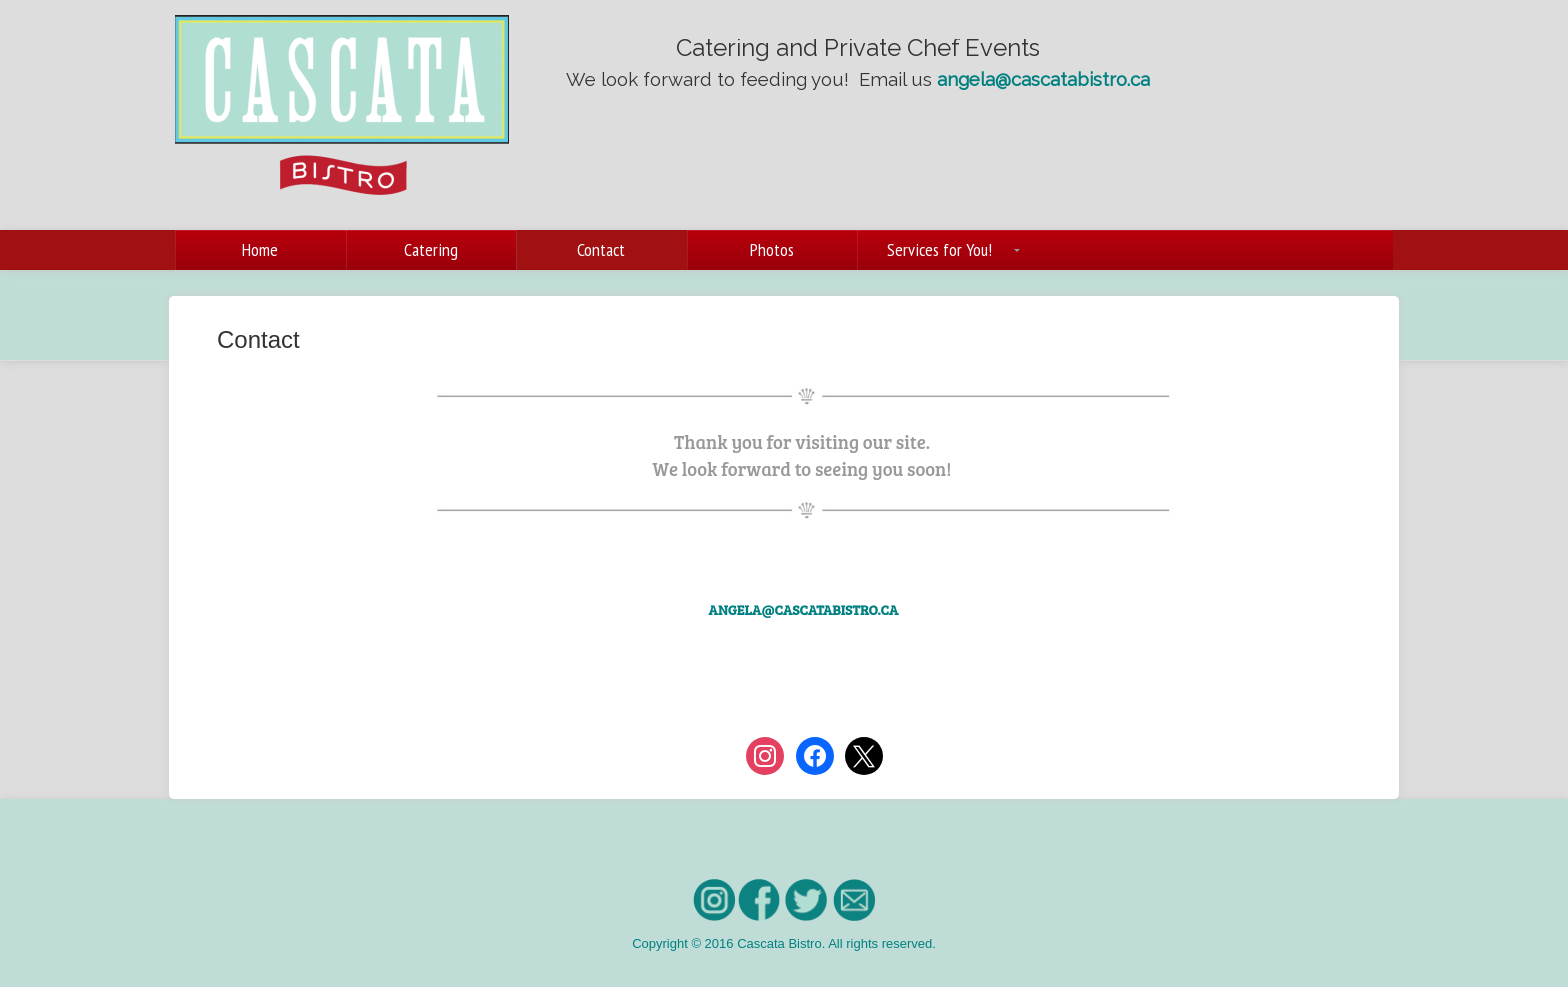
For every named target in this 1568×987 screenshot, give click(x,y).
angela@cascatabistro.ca (1043, 79)
